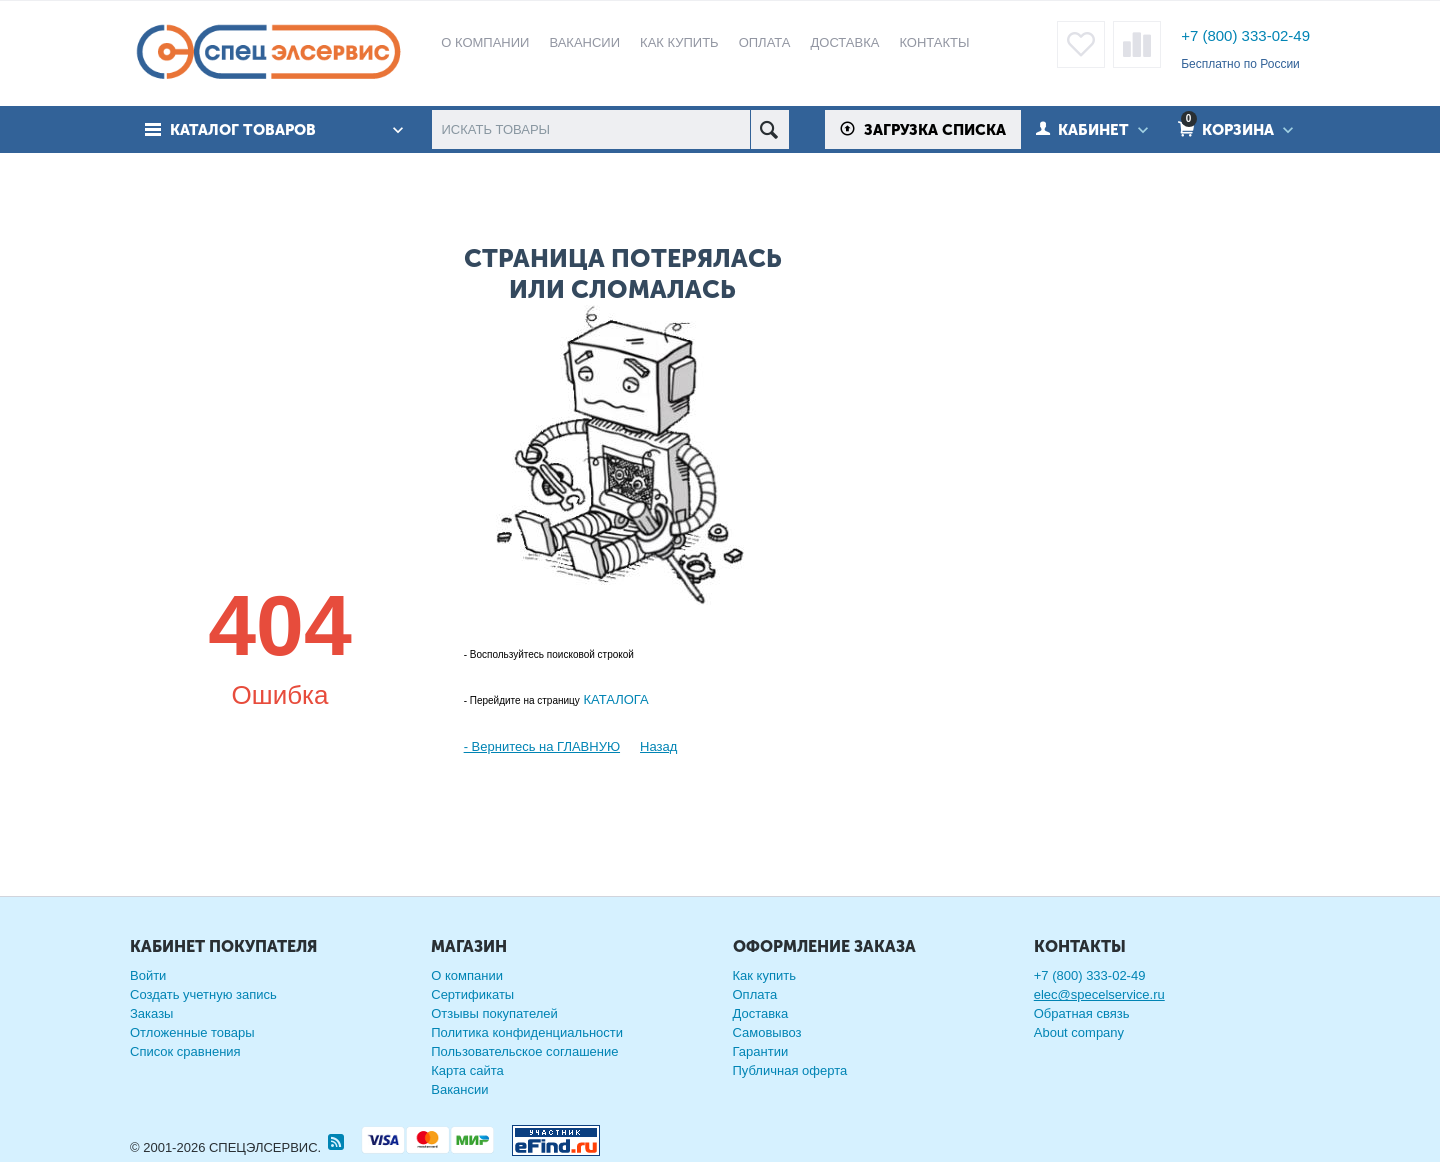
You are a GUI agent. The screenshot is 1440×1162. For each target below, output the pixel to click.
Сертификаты (472, 994)
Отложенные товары (192, 1032)
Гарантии (761, 1051)
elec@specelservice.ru (1099, 994)
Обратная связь (1082, 1013)
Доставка (761, 1013)
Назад (658, 746)
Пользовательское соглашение (524, 1051)
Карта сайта (467, 1070)
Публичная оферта (790, 1070)
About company (1079, 1032)
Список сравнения (185, 1051)
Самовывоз (767, 1032)
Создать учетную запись (203, 994)
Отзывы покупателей (494, 1013)
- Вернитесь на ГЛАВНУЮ (542, 746)
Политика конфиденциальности (527, 1032)
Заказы (151, 1013)
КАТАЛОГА (614, 699)
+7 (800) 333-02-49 (1245, 35)
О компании (467, 975)
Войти (148, 975)
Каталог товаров (243, 130)
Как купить (764, 975)
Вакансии (459, 1089)
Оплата (755, 994)
